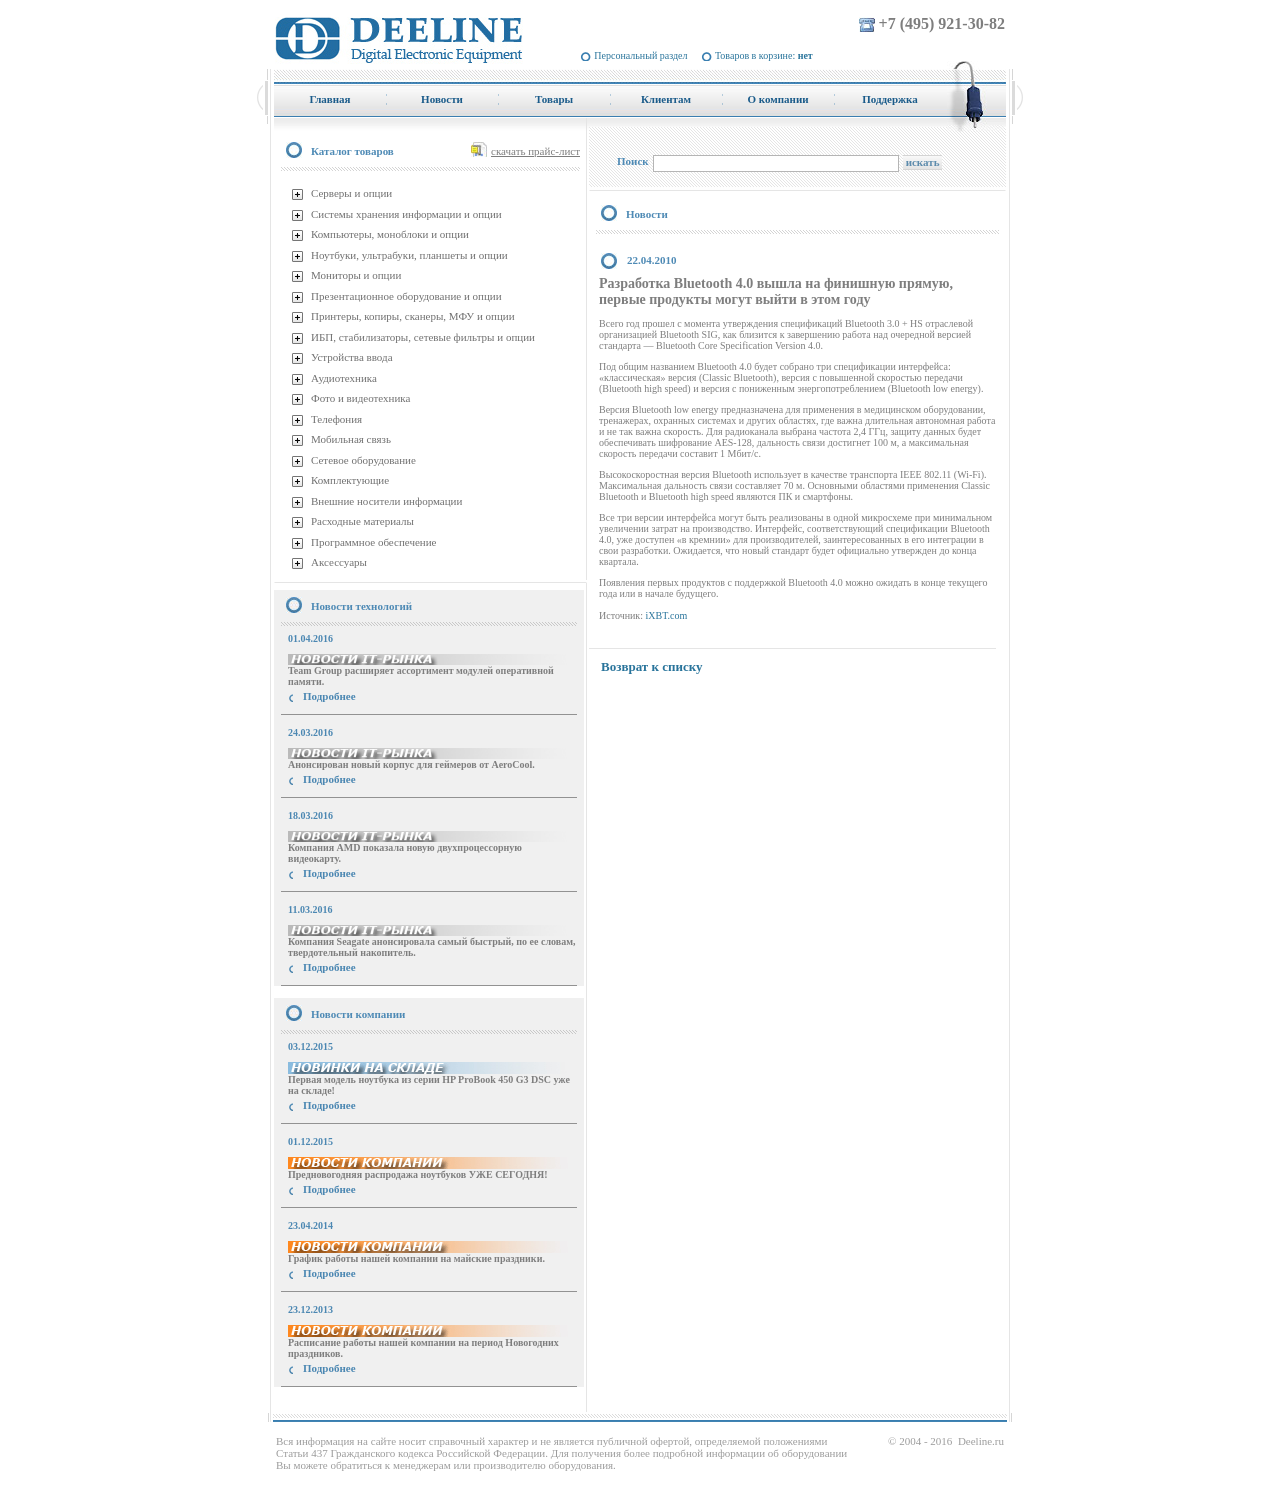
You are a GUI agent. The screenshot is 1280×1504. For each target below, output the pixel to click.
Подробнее (329, 696)
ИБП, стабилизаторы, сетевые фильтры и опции (423, 337)
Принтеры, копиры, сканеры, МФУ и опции (413, 316)
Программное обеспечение (373, 542)
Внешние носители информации (386, 501)
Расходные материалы (362, 521)
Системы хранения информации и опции (406, 214)
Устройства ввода (352, 357)
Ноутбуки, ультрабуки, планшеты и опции (409, 255)
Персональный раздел (640, 55)
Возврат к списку (652, 666)
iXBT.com (667, 615)
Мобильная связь (351, 439)
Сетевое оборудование (363, 460)
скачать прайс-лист (535, 151)
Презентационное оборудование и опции (406, 296)
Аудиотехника (344, 378)
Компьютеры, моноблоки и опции (390, 234)
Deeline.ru (981, 1441)
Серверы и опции (351, 193)
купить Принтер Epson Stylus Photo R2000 (363, 1404)
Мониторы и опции (356, 275)
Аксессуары (339, 562)
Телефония (336, 419)
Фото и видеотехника (360, 398)
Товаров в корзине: (764, 55)
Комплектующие (350, 480)
